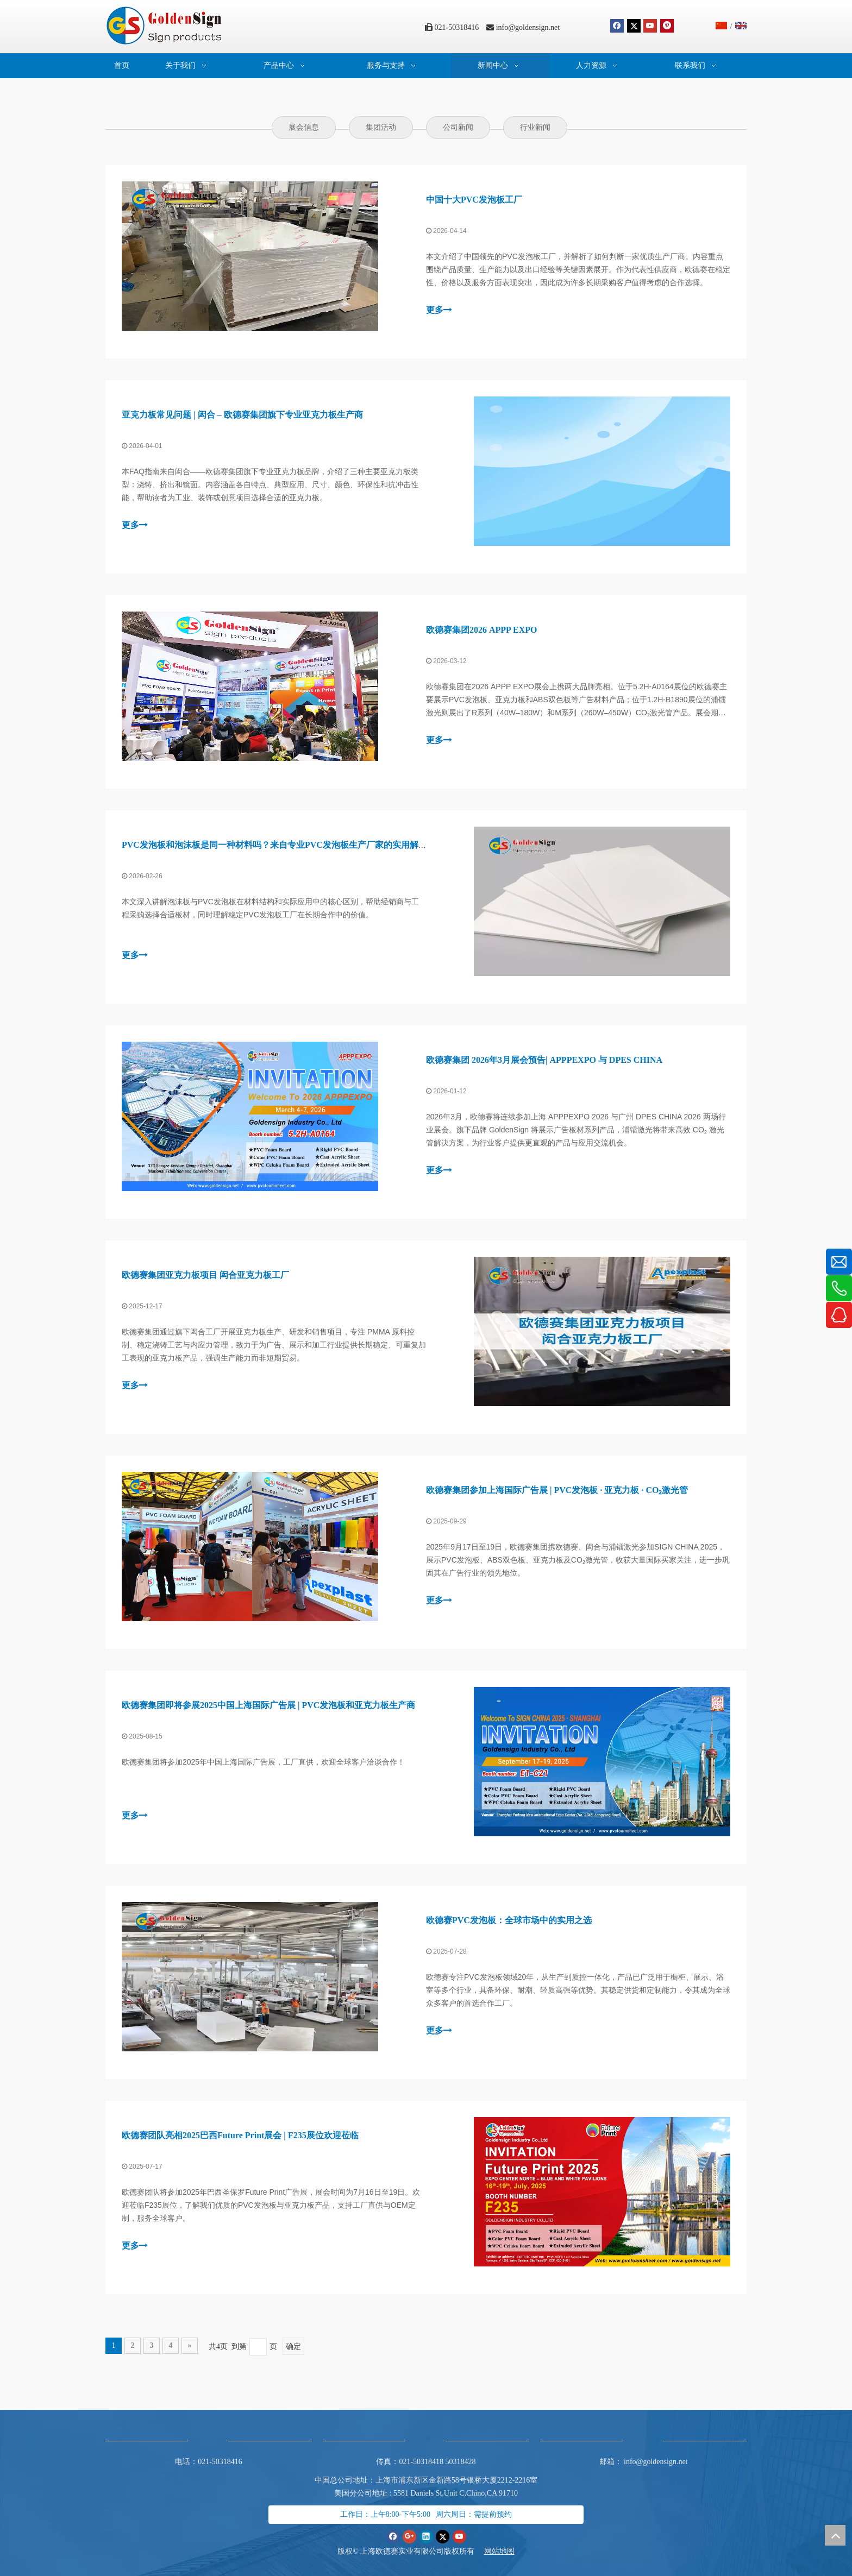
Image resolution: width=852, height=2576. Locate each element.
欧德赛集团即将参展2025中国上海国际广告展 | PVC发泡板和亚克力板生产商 (268, 1705)
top (835, 2535)
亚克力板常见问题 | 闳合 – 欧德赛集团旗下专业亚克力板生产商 (242, 414)
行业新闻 (535, 127)
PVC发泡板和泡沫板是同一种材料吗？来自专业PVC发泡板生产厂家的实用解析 (274, 844)
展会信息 (304, 127)
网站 (491, 2551)
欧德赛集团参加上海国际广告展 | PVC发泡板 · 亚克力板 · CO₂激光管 (557, 1490)
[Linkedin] (426, 2536)
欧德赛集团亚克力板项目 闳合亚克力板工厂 (205, 1275)
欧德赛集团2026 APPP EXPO (481, 629)
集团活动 (381, 127)
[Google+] (409, 2536)
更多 (439, 310)
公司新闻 (458, 127)
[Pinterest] (667, 26)
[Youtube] (650, 26)
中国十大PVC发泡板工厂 (474, 199)
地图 (507, 2551)
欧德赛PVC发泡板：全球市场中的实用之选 (509, 1920)
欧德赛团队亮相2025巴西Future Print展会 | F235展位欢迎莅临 (240, 2135)
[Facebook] (617, 26)
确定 (293, 2346)
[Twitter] (634, 26)
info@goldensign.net (528, 27)
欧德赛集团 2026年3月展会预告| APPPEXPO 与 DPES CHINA (544, 1060)
